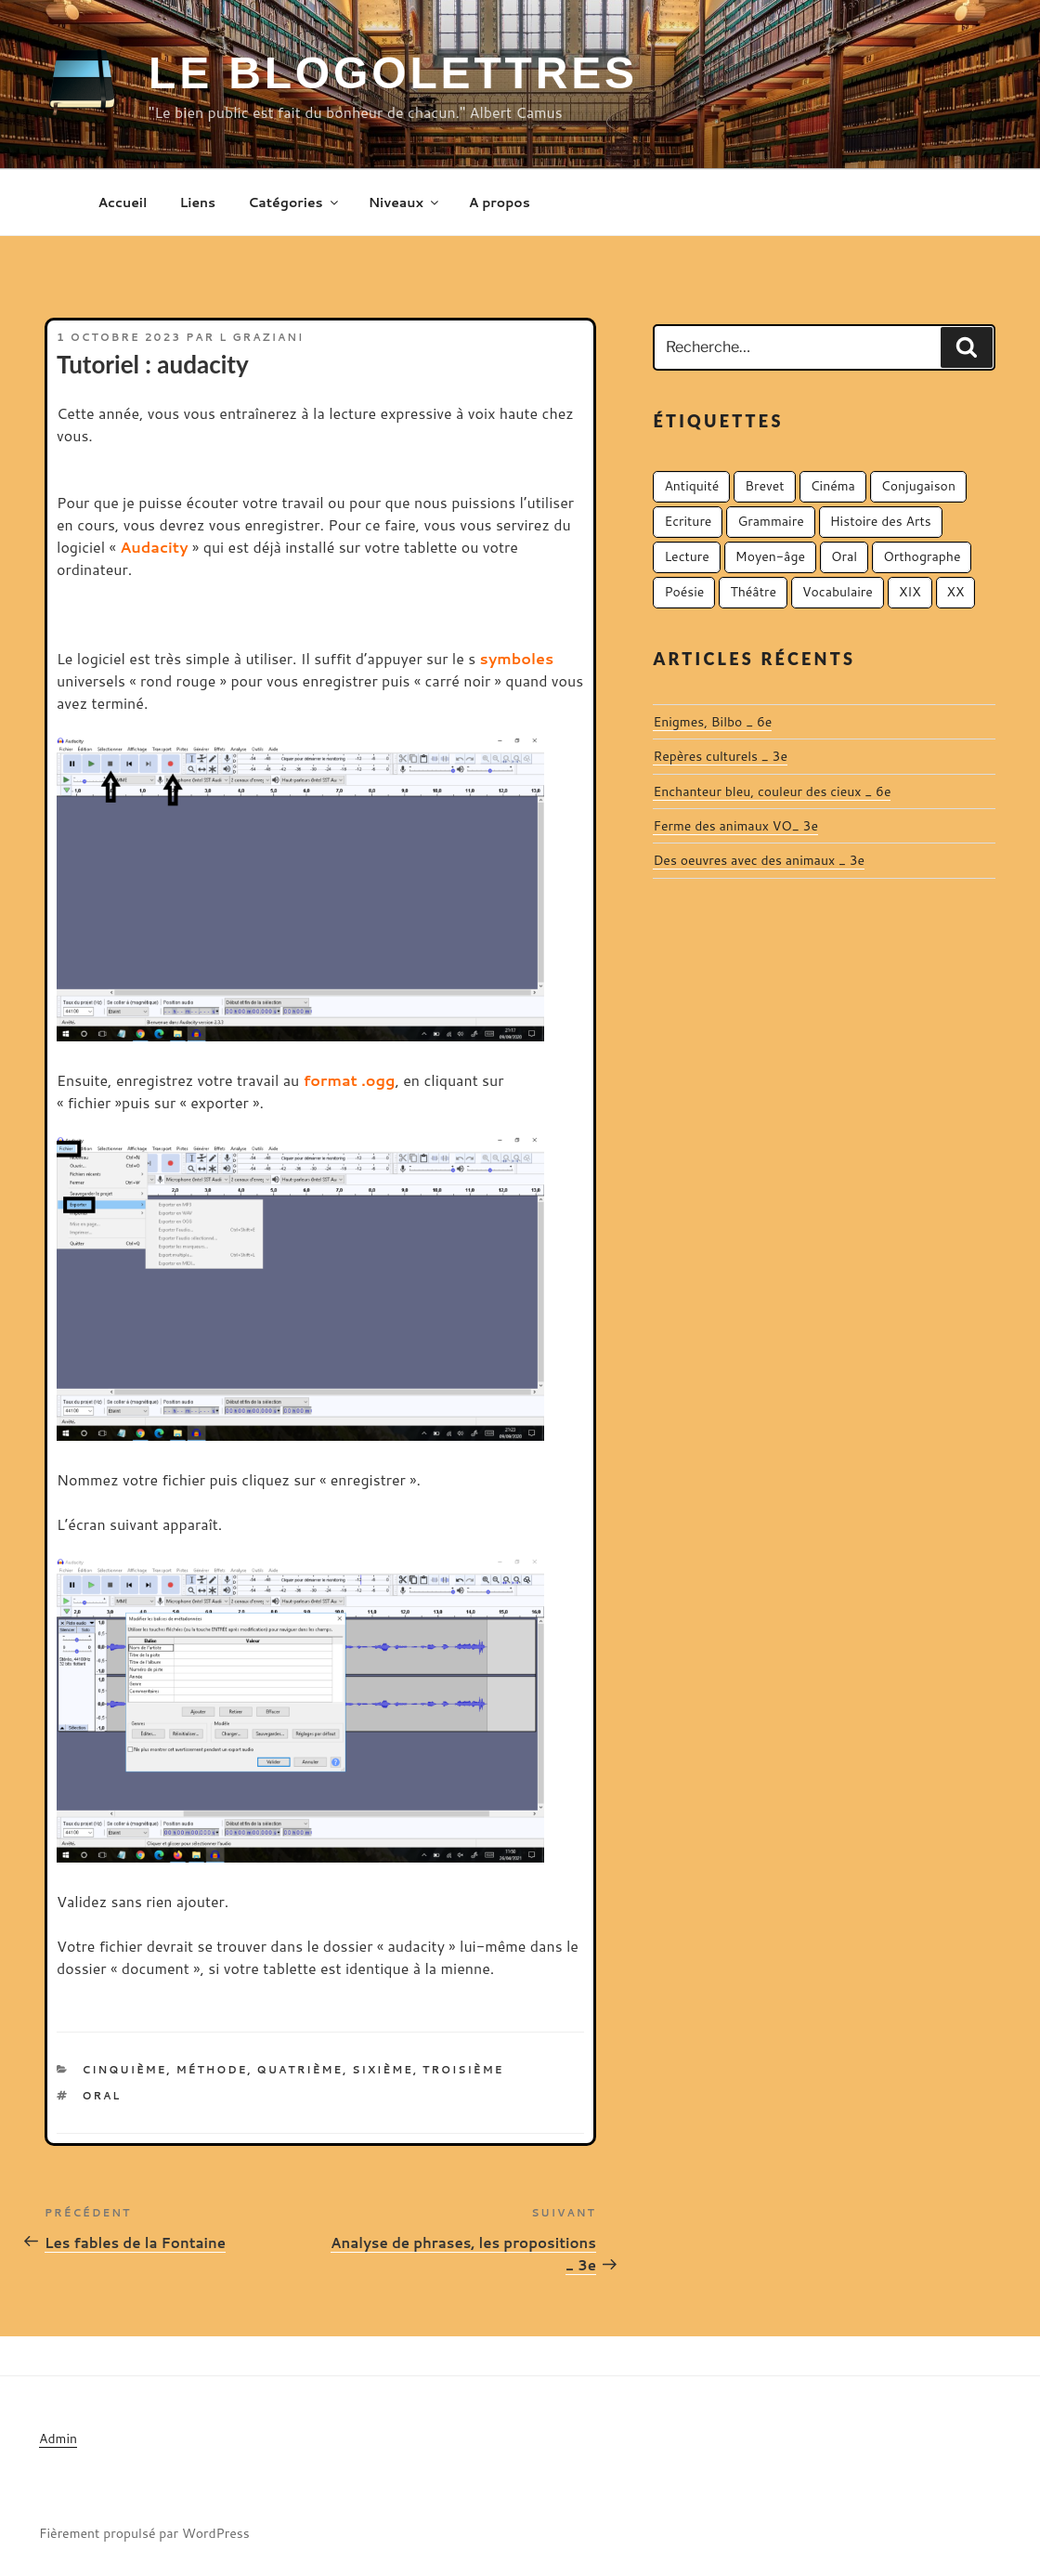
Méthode (212, 2069)
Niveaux (405, 202)
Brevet (764, 486)
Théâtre (753, 591)
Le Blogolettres (393, 73)
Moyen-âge (770, 556)
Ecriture (687, 521)
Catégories (294, 202)
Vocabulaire (837, 591)
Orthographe (921, 556)
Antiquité (691, 486)
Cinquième (125, 2069)
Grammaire (770, 521)
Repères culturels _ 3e (720, 756)
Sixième (382, 2069)
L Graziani (261, 337)
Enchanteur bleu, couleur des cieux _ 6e (771, 791)
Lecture (686, 556)
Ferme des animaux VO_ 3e (735, 826)
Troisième (462, 2069)
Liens (197, 202)
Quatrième (300, 2069)
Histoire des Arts (880, 521)
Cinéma (833, 486)
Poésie (684, 591)
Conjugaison (918, 486)
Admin (58, 2438)
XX (956, 591)
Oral (102, 2095)
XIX (910, 591)
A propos (499, 202)
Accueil (123, 202)
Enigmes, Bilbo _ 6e (712, 722)
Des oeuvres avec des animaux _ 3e (758, 860)
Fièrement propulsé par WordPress (144, 2533)
